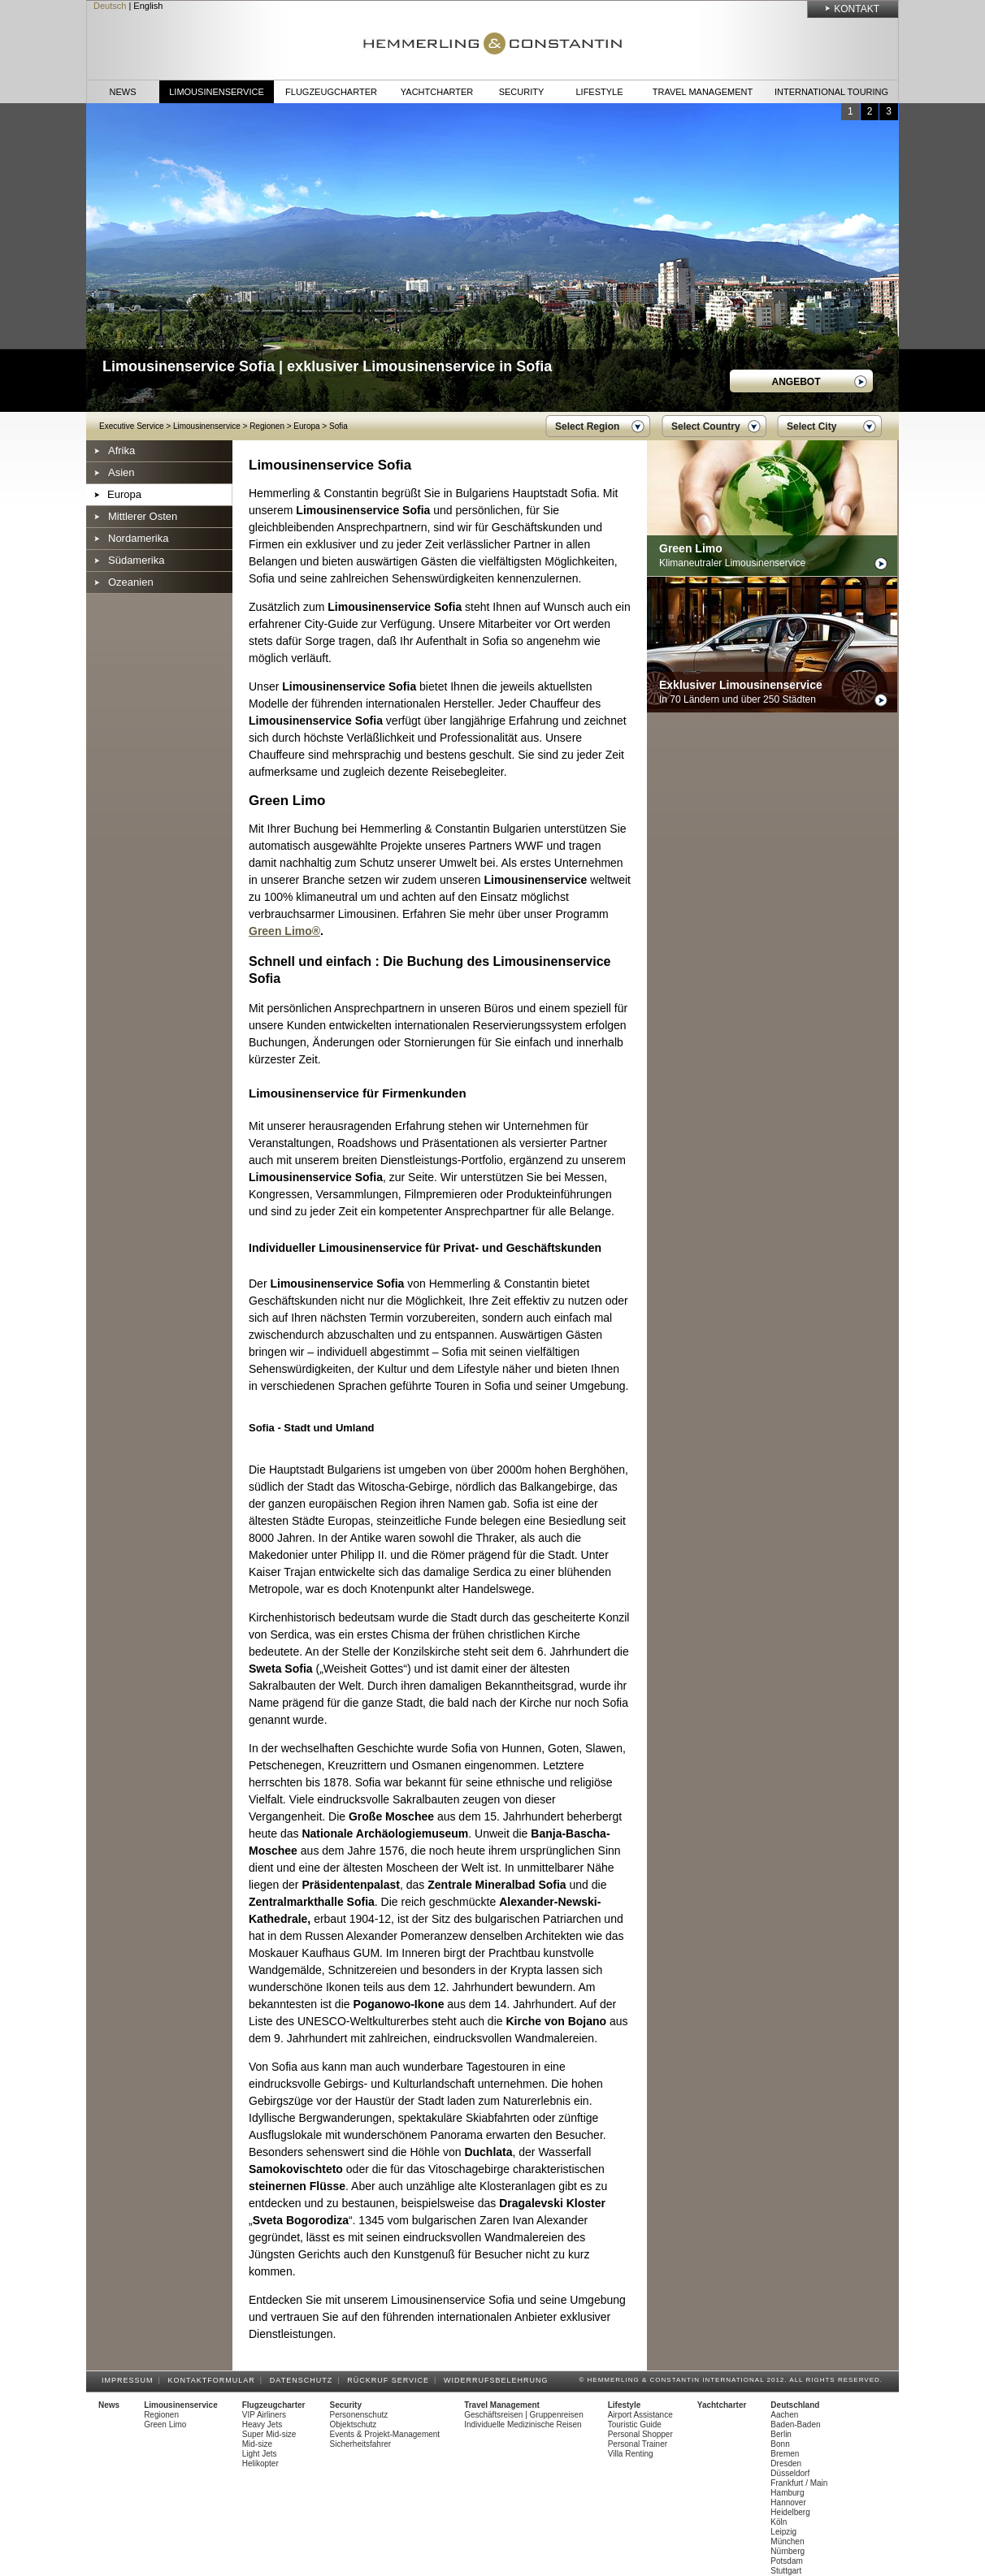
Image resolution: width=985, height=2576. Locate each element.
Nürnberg (787, 2551)
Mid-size (257, 2444)
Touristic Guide (635, 2424)
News (123, 92)
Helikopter (260, 2463)
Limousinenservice (216, 92)
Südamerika (136, 560)
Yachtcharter (437, 92)
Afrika (121, 450)
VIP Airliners (264, 2414)
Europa (306, 426)
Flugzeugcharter (331, 92)
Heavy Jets (262, 2424)
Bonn (779, 2444)
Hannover (787, 2502)
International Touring (831, 92)
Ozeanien (131, 582)
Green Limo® (284, 930)
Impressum (130, 2380)
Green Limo (165, 2424)
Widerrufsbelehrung (499, 2380)
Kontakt (856, 9)
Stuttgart (785, 2570)
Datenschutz (303, 2380)
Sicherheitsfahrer (361, 2444)
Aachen (784, 2414)
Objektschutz (353, 2424)
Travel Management (703, 92)
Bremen (784, 2453)
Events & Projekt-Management (385, 2434)
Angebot (796, 381)
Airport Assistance (640, 2414)
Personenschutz (359, 2414)
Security (522, 92)
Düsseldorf (789, 2473)
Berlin (781, 2434)
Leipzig (783, 2531)
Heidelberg (789, 2512)
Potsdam (786, 2561)
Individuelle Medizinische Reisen (523, 2424)
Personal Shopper (640, 2434)
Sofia (338, 426)
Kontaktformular (214, 2380)
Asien (121, 472)
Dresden (785, 2463)
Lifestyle (599, 92)
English (148, 6)
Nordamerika (138, 538)
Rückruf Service (390, 2380)
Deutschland (794, 2405)
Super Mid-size (269, 2434)
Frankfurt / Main (798, 2483)
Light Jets (259, 2453)
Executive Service (131, 426)
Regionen (267, 426)
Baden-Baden (795, 2424)
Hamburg (787, 2492)
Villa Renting (630, 2453)
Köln (778, 2522)
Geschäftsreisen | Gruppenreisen (524, 2414)
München (787, 2541)
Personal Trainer (637, 2444)
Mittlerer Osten (142, 516)
